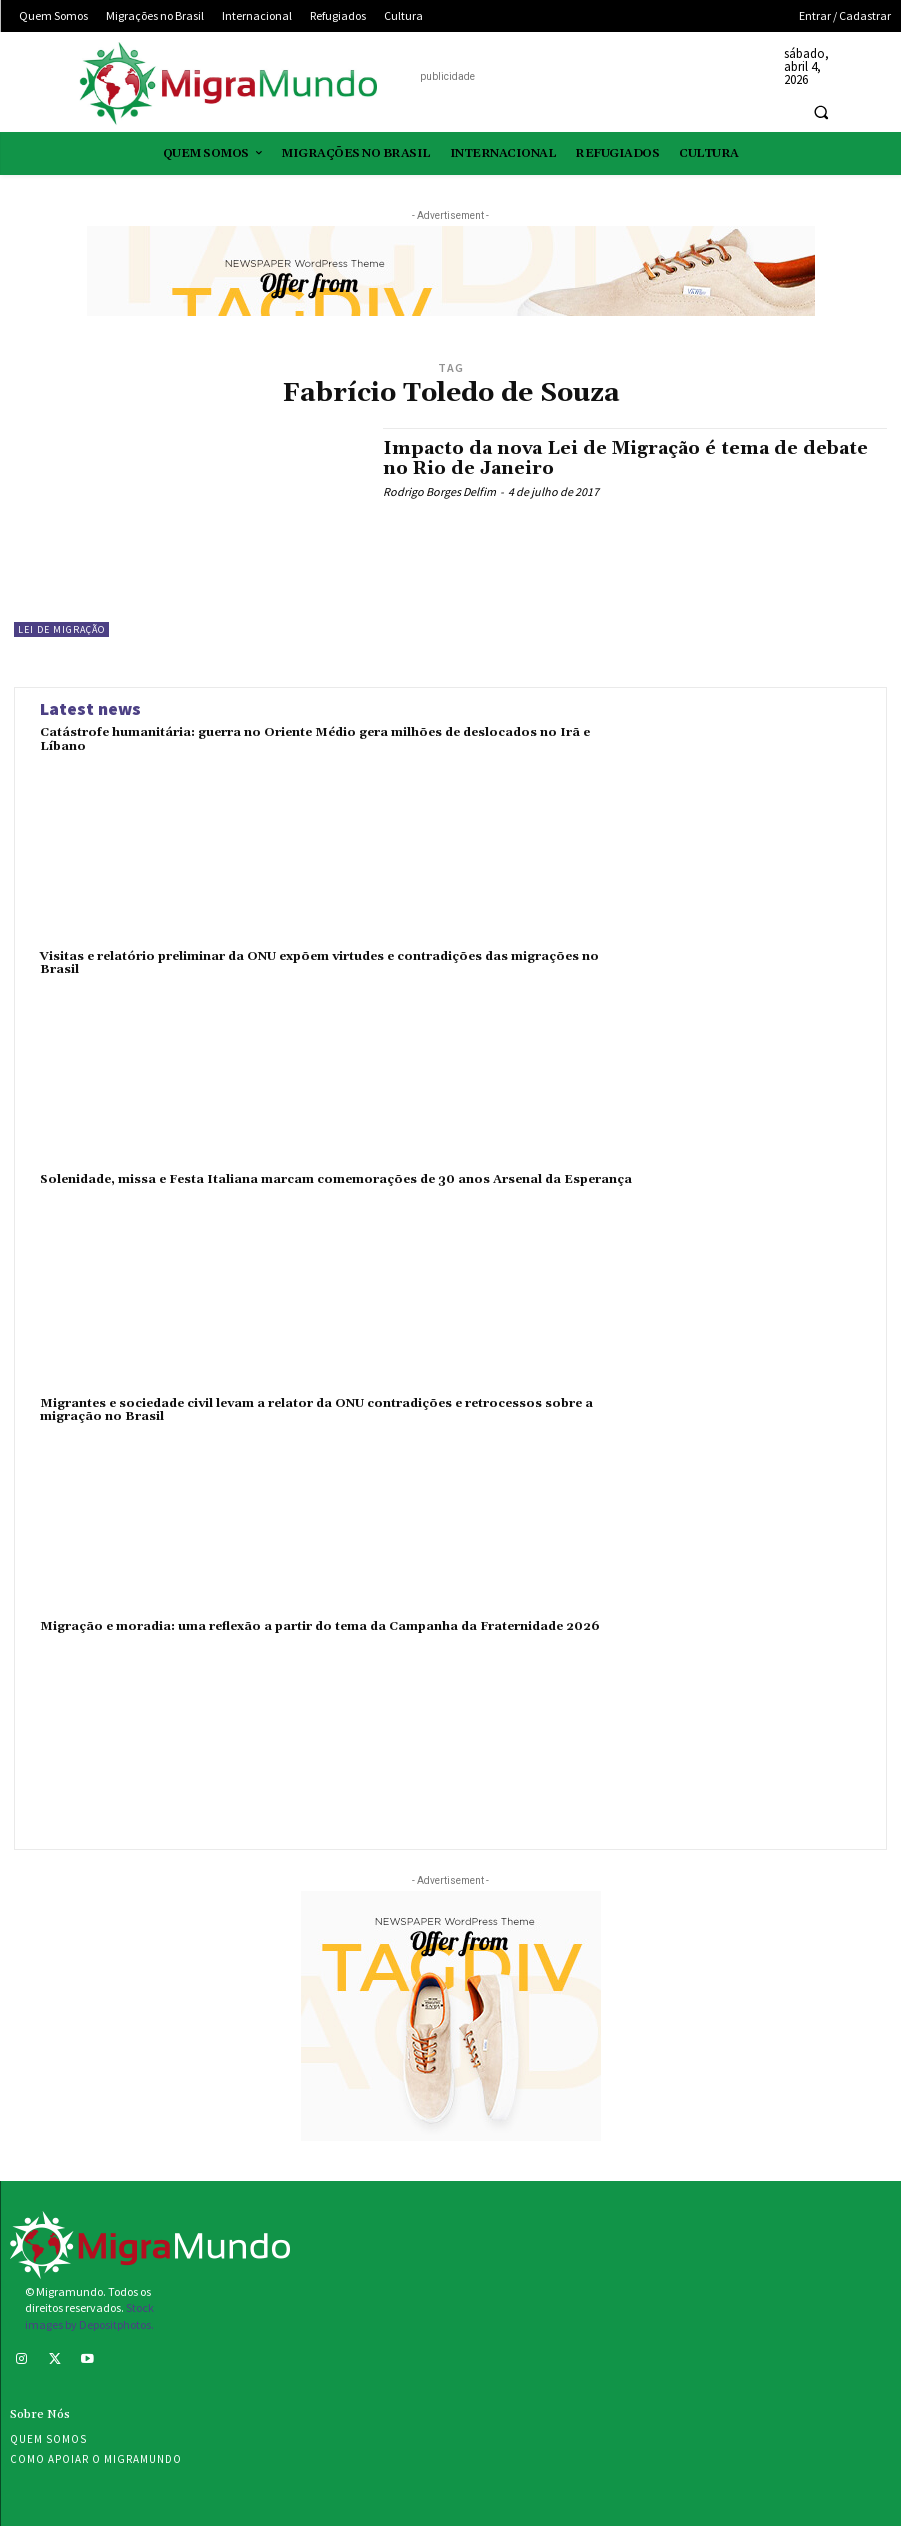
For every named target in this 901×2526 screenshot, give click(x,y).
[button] (821, 112)
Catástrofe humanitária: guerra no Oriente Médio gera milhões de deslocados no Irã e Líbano (315, 739)
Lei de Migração (61, 629)
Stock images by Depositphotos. (89, 2316)
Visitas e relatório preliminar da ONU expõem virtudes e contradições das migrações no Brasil (319, 963)
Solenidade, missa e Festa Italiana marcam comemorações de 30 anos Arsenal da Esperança (336, 1179)
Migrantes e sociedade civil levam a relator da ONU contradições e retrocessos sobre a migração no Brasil (316, 1410)
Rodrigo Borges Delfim (439, 491)
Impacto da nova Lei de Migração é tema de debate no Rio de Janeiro (625, 458)
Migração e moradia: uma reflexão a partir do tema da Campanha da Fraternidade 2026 (320, 1626)
